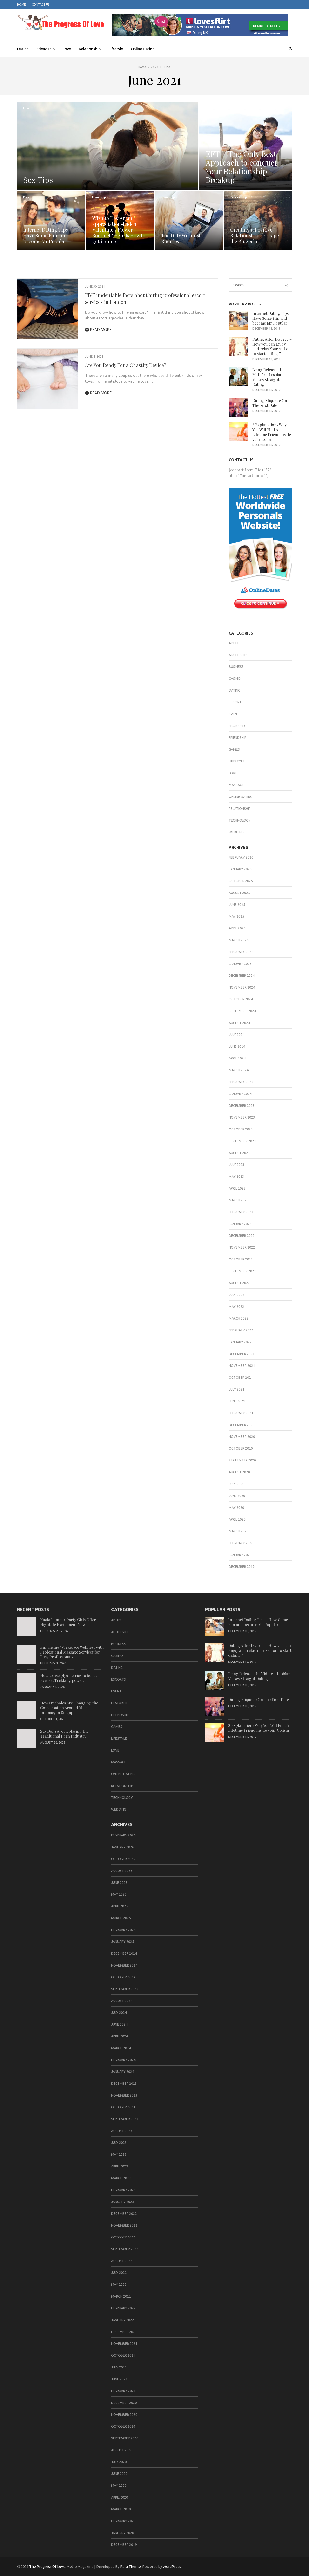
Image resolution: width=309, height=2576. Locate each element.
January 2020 (240, 1555)
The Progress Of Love (47, 2566)
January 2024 (240, 1094)
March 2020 (239, 1531)
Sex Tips (38, 179)
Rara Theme (130, 2566)
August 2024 (239, 1023)
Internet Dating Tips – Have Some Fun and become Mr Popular (47, 235)
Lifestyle (115, 49)
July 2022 (236, 1295)
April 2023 (237, 1188)
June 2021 (237, 1401)
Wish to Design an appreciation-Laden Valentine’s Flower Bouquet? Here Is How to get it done (118, 229)
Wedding (236, 832)
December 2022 (242, 1236)
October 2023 (241, 1129)
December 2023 (242, 1106)
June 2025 (237, 905)
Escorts (236, 702)
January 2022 (240, 1342)
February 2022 (241, 1330)
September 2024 (242, 1011)
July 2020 (236, 1484)
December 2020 (242, 1425)
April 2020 (237, 1519)
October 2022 (241, 1259)
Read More (98, 329)
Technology (239, 820)
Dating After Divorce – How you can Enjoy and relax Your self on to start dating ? (272, 346)
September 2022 (242, 1271)
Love (67, 49)
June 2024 (237, 1046)
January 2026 (240, 869)
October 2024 (241, 999)
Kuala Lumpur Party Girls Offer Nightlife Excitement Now (68, 1622)
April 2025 (237, 928)
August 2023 (239, 1153)
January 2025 (240, 964)
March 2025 (239, 940)
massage (236, 785)
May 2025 (236, 916)
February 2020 (241, 1543)
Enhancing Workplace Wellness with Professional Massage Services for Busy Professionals (72, 1652)
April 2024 (237, 1058)
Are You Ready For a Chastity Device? (125, 365)
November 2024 (242, 987)
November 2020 (242, 1437)
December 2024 (242, 975)
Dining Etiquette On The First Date (269, 403)
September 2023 (242, 1141)
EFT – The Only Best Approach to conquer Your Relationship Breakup (242, 166)
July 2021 (236, 1389)
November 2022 (242, 1247)
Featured (237, 726)
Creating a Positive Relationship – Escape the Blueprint (254, 235)
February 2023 (241, 1212)
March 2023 (239, 1200)
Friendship (46, 49)
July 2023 (236, 1165)
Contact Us (40, 4)
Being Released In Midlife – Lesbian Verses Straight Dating (268, 377)
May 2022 (236, 1307)
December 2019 (242, 1567)
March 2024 (239, 1070)
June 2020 (237, 1496)
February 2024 (241, 1082)
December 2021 (242, 1354)
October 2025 (241, 881)
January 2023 (240, 1224)
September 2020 (242, 1460)
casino (235, 678)
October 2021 (241, 1377)
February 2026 (241, 857)
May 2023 (236, 1176)
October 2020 (241, 1448)
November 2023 (242, 1117)
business (236, 667)
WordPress (172, 2566)
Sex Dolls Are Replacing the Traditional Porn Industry (64, 1733)
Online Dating (142, 49)
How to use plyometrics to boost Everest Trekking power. (68, 1678)
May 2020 (236, 1508)
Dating (23, 49)
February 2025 (241, 952)
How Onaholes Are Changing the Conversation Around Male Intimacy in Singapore (69, 1707)
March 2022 (239, 1318)
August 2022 (239, 1283)
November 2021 (242, 1366)
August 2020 (239, 1472)
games (234, 749)
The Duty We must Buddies (181, 238)
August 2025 (239, 893)
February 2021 (241, 1413)
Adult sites (238, 655)
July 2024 (236, 1035)
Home (21, 4)
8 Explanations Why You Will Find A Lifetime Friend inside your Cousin (271, 432)
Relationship (90, 49)
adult (234, 643)
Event (234, 714)
